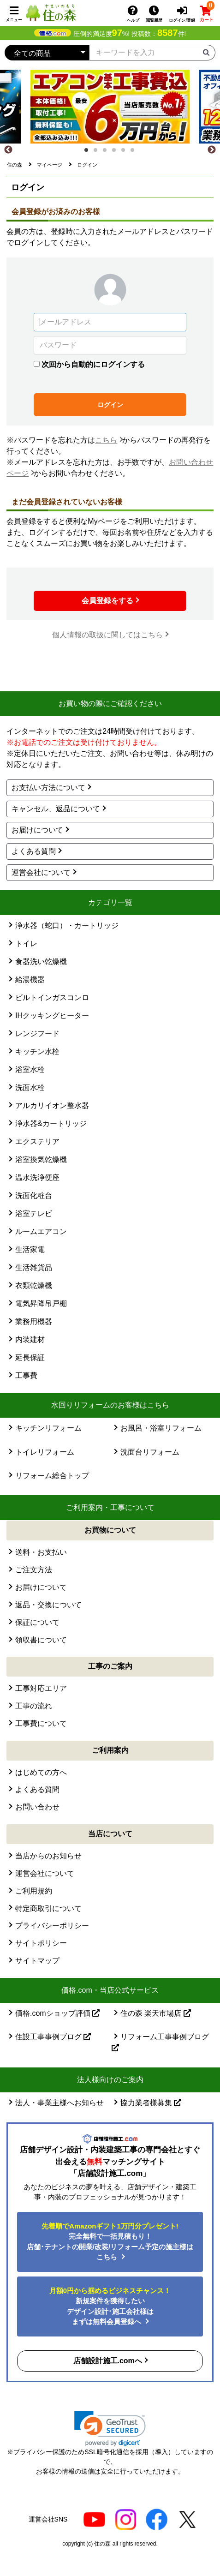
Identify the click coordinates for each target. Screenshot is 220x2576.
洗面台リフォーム (149, 1452)
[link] (110, 2428)
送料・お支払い (41, 1552)
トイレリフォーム (44, 1452)
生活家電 (30, 1249)
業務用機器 (33, 1321)
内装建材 (30, 1339)
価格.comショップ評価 (57, 2013)
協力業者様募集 (150, 2103)
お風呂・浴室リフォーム (161, 1428)
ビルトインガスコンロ (52, 997)
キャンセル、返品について (56, 809)
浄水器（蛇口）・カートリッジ (67, 925)
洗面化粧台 (33, 1195)
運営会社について (41, 872)
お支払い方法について (48, 787)
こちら (106, 440)
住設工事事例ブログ (53, 2037)
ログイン (110, 404)
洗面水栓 (30, 1087)
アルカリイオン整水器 (52, 1105)
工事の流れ (33, 1706)
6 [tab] (135, 152)
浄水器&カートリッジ (51, 1123)
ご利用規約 (33, 1891)
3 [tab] (107, 152)
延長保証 (30, 1357)
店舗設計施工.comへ (107, 2361)
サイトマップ (37, 1961)
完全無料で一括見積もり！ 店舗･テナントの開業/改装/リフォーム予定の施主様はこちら (110, 2241)
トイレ (26, 943)
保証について (37, 1622)
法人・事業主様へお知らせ (59, 2103)
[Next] (211, 150)
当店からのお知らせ (48, 1856)
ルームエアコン (41, 1231)
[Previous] (8, 150)
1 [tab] (89, 152)
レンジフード (37, 1033)
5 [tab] (126, 152)
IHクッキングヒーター (52, 1015)
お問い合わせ (37, 1807)
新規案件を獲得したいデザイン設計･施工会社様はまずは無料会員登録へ (110, 2306)
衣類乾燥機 (33, 1285)
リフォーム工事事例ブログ (160, 2042)
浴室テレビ (33, 1213)
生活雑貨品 (33, 1267)
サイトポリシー (41, 1943)
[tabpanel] (110, 106)
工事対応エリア (41, 1688)
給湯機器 (30, 979)
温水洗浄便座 (37, 1177)
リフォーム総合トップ (52, 1476)
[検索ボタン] (206, 52)
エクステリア (37, 1141)
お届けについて (37, 830)
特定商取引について (48, 1908)
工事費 (26, 1375)
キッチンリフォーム (48, 1428)
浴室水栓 (30, 1069)
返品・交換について (48, 1605)
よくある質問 (34, 851)
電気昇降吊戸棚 (41, 1303)
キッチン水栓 (37, 1051)
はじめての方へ (41, 1772)
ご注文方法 (33, 1570)
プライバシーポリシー (52, 1925)
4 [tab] (116, 152)
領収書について (41, 1640)
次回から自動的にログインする (93, 364)
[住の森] (50, 12)
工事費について (41, 1723)
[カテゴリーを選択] (47, 52)
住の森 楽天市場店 (155, 2013)
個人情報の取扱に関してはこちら (107, 635)
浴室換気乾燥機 (41, 1159)
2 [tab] (98, 152)
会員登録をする (107, 601)
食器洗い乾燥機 (41, 961)
